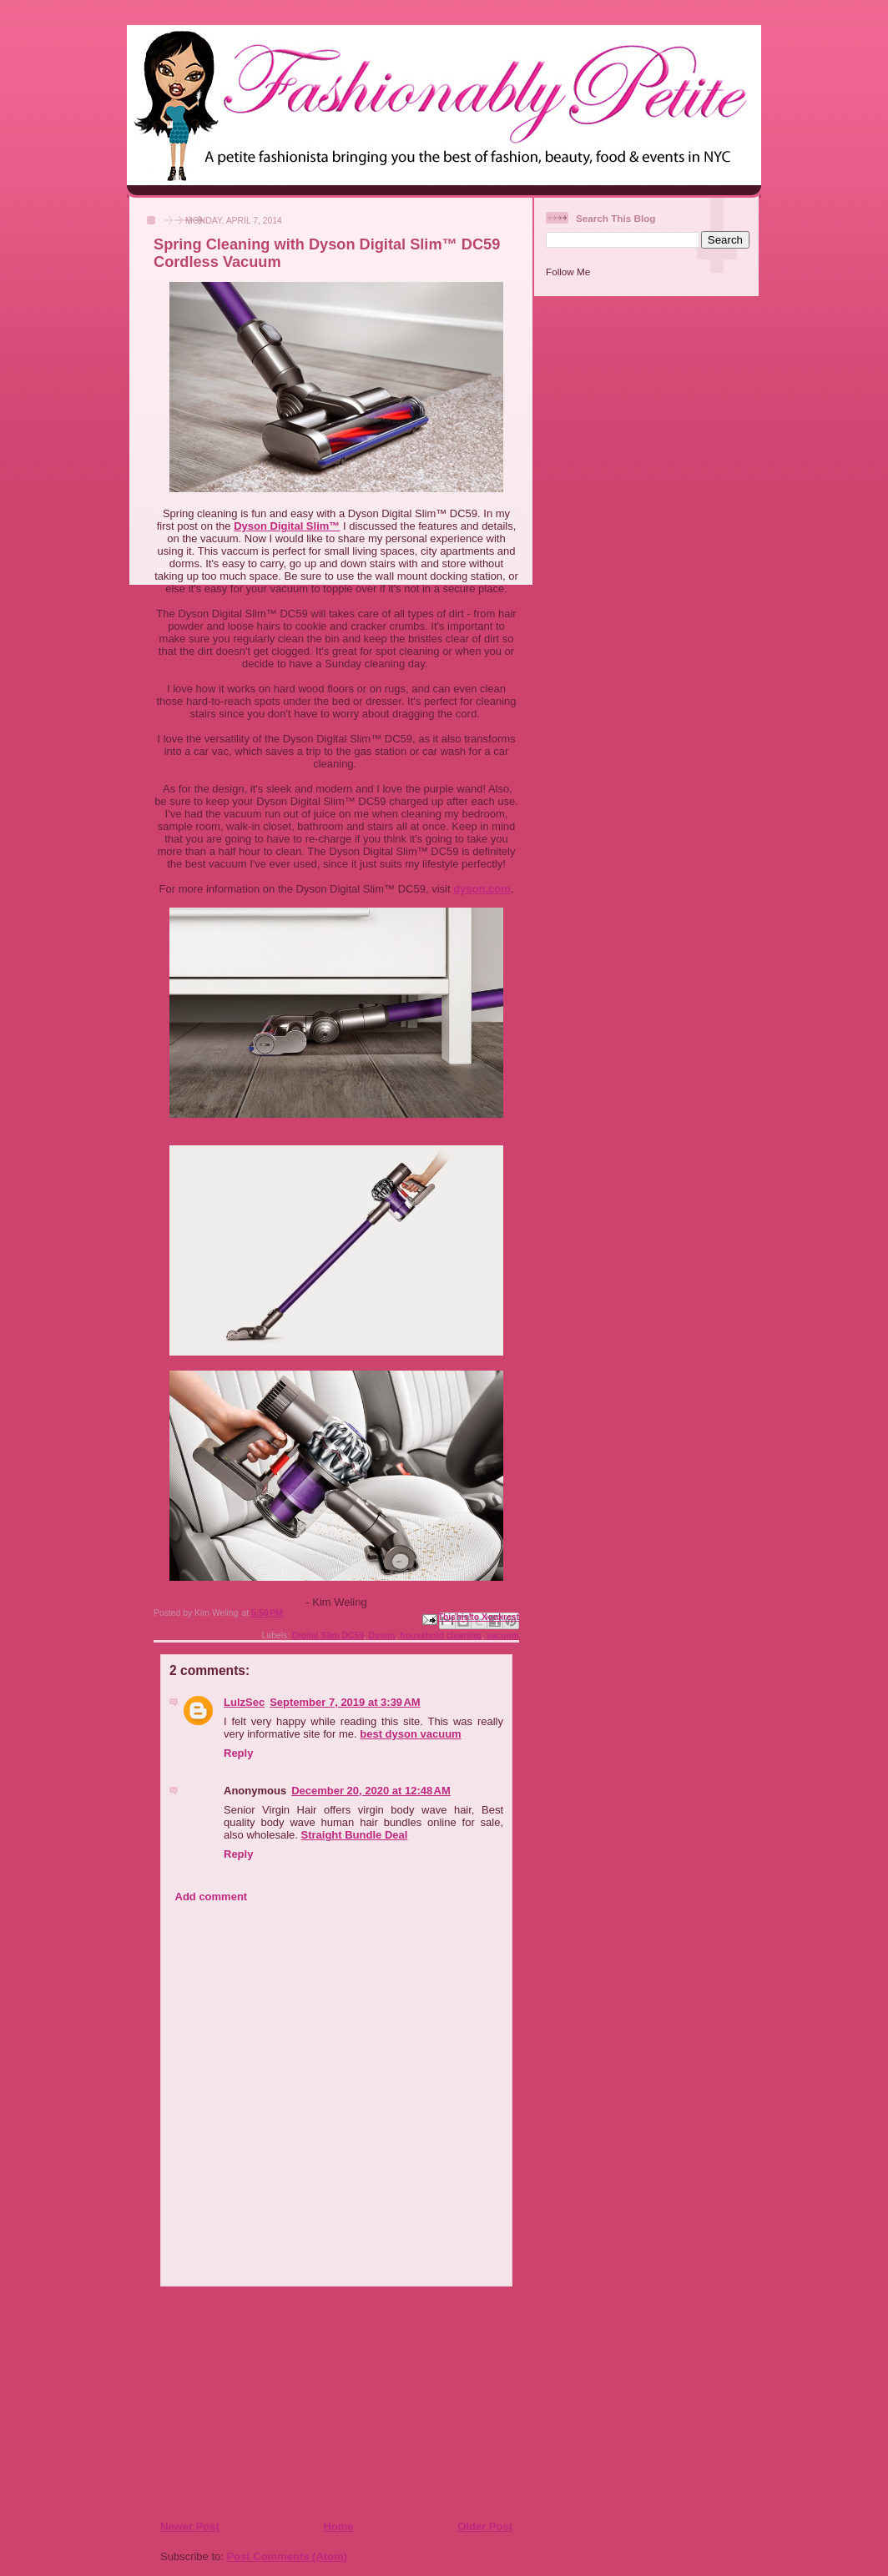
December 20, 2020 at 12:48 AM (371, 1790)
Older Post (484, 2526)
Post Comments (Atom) (287, 2556)
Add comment (211, 1896)
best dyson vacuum (410, 1734)
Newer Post (189, 2526)
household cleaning (441, 1635)
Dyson (382, 1635)
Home (338, 2526)
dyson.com (482, 889)
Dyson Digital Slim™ (287, 526)
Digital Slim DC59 (328, 1635)
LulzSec (244, 1702)
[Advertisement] (261, 2402)
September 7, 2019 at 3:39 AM (345, 1702)
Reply (238, 1753)
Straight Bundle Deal (354, 1835)
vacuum (503, 1635)
